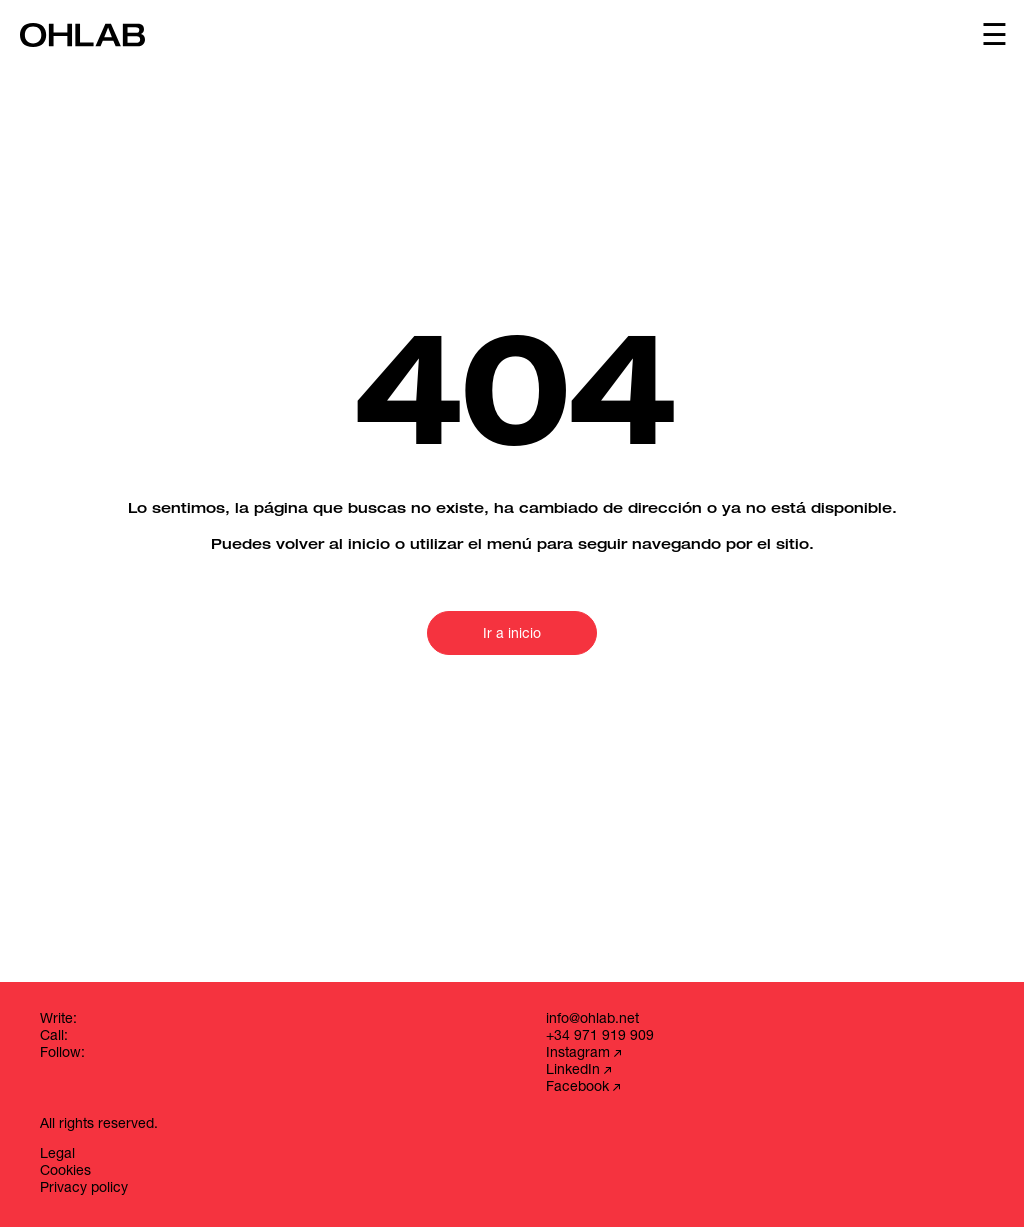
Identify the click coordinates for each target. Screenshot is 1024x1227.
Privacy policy (84, 1189)
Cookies (65, 1172)
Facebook (583, 1088)
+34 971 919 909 (600, 1037)
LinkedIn (578, 1071)
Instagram (583, 1054)
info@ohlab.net (592, 1020)
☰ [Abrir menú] (994, 34)
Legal (57, 1155)
